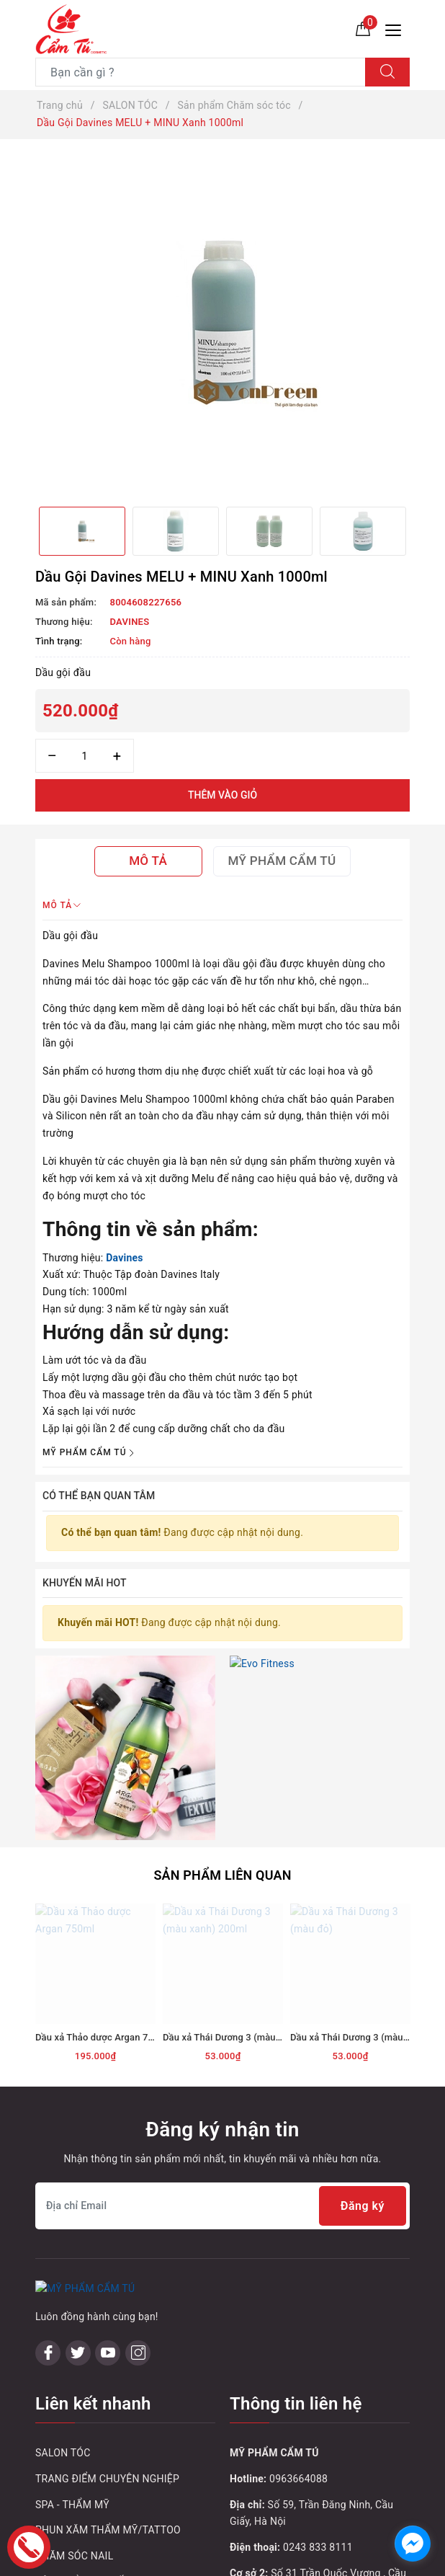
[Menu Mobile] (397, 28)
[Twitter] (78, 2185)
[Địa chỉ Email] (222, 2038)
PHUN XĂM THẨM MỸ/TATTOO (108, 2362)
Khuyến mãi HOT (84, 1583)
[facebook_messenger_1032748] (413, 2544)
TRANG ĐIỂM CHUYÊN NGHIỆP (107, 2311)
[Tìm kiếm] (387, 72)
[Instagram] (137, 2185)
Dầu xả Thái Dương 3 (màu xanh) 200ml (247, 1870)
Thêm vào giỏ (222, 795)
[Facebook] (47, 2185)
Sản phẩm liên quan (222, 1707)
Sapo (331, 2560)
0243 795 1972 (318, 2448)
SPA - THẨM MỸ (72, 2336)
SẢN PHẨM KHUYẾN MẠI (93, 2414)
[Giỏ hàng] (363, 28)
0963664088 (298, 2311)
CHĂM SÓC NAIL (74, 2388)
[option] (222, 323)
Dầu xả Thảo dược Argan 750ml (102, 1870)
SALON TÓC (63, 2285)
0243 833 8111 (318, 2380)
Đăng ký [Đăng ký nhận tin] (363, 2039)
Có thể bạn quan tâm (98, 1495)
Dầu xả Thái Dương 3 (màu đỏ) (355, 1870)
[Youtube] (107, 2185)
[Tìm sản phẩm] (200, 72)
